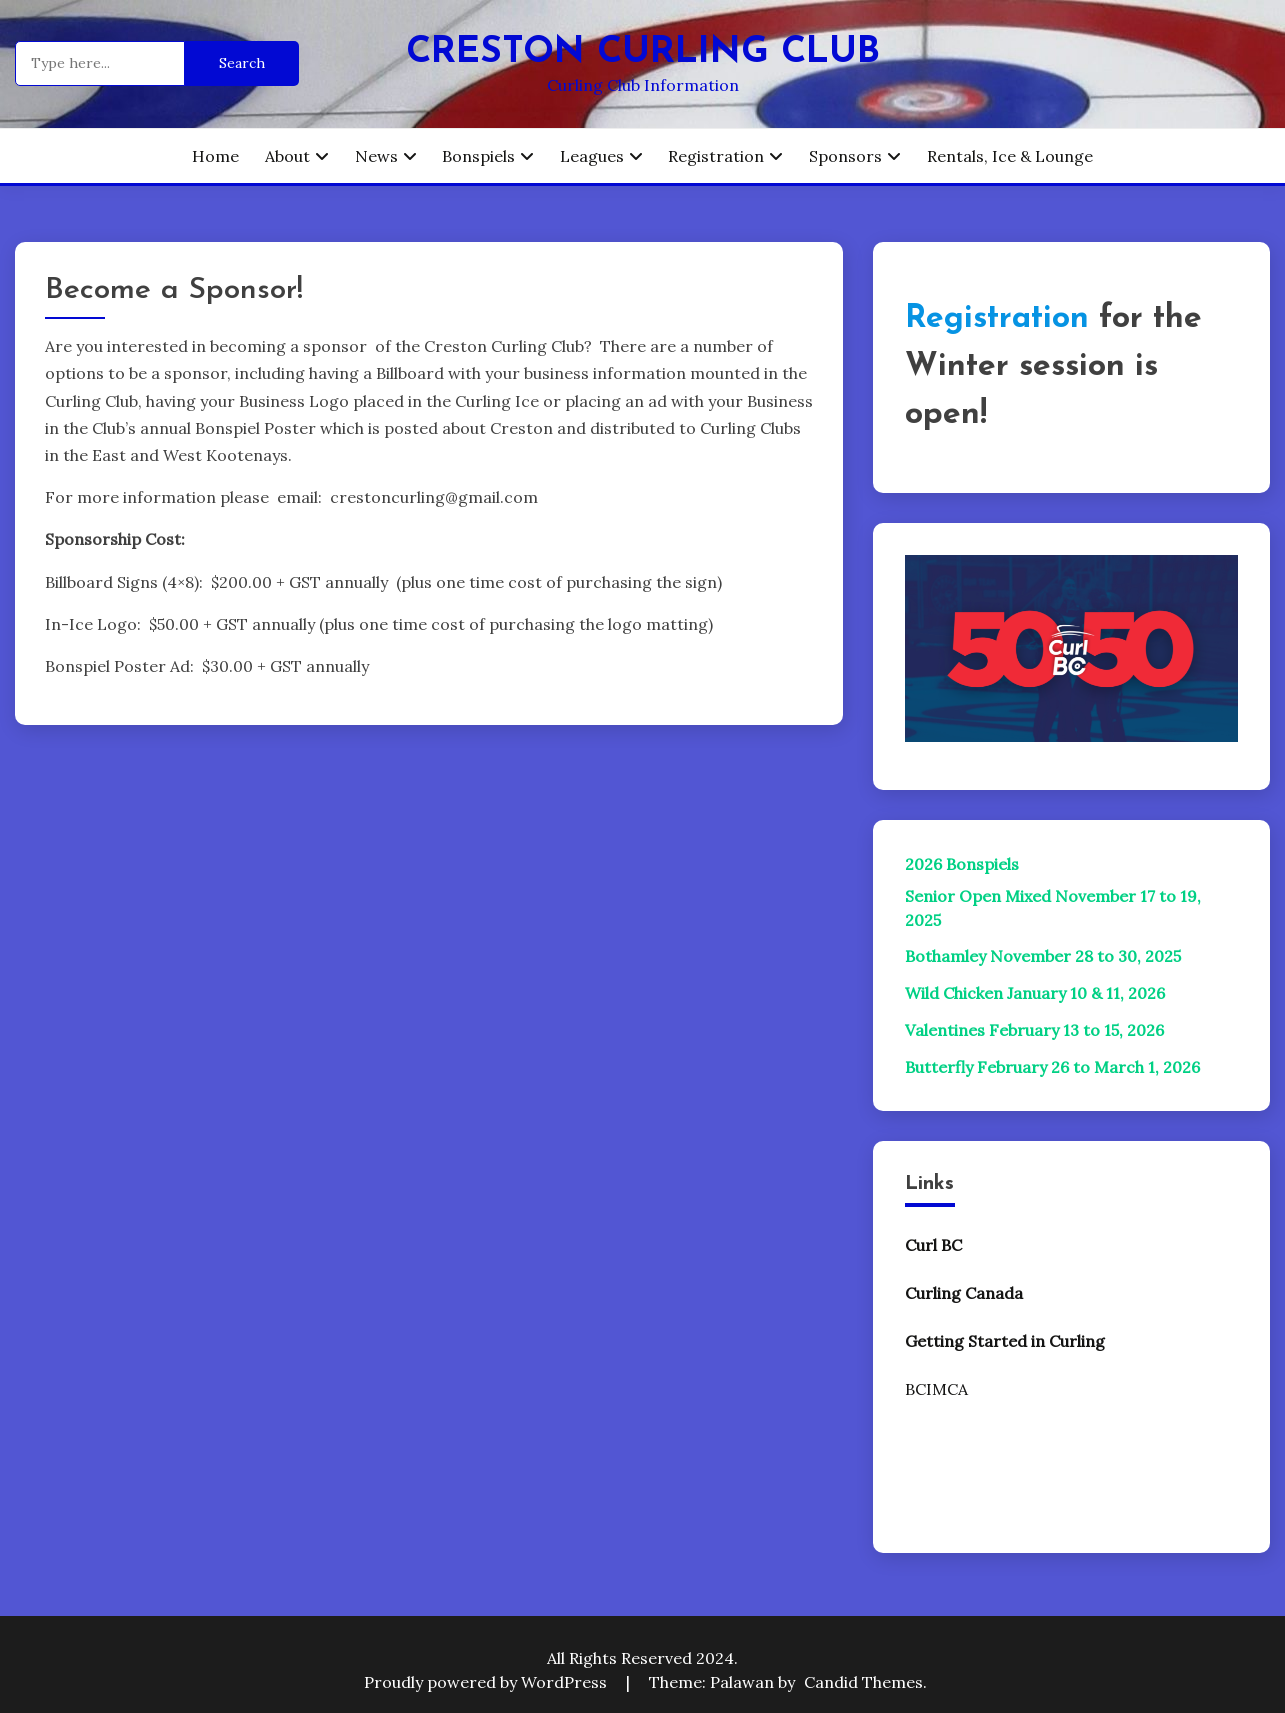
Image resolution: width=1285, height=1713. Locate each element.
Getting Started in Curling (1005, 1341)
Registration (716, 156)
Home (215, 156)
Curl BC (933, 1245)
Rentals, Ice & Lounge (1010, 156)
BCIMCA (936, 1389)
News (376, 156)
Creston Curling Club (643, 52)
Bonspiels (478, 156)
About (287, 156)
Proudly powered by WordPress (487, 1682)
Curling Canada (964, 1293)
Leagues (592, 156)
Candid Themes (863, 1682)
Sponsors (845, 156)
